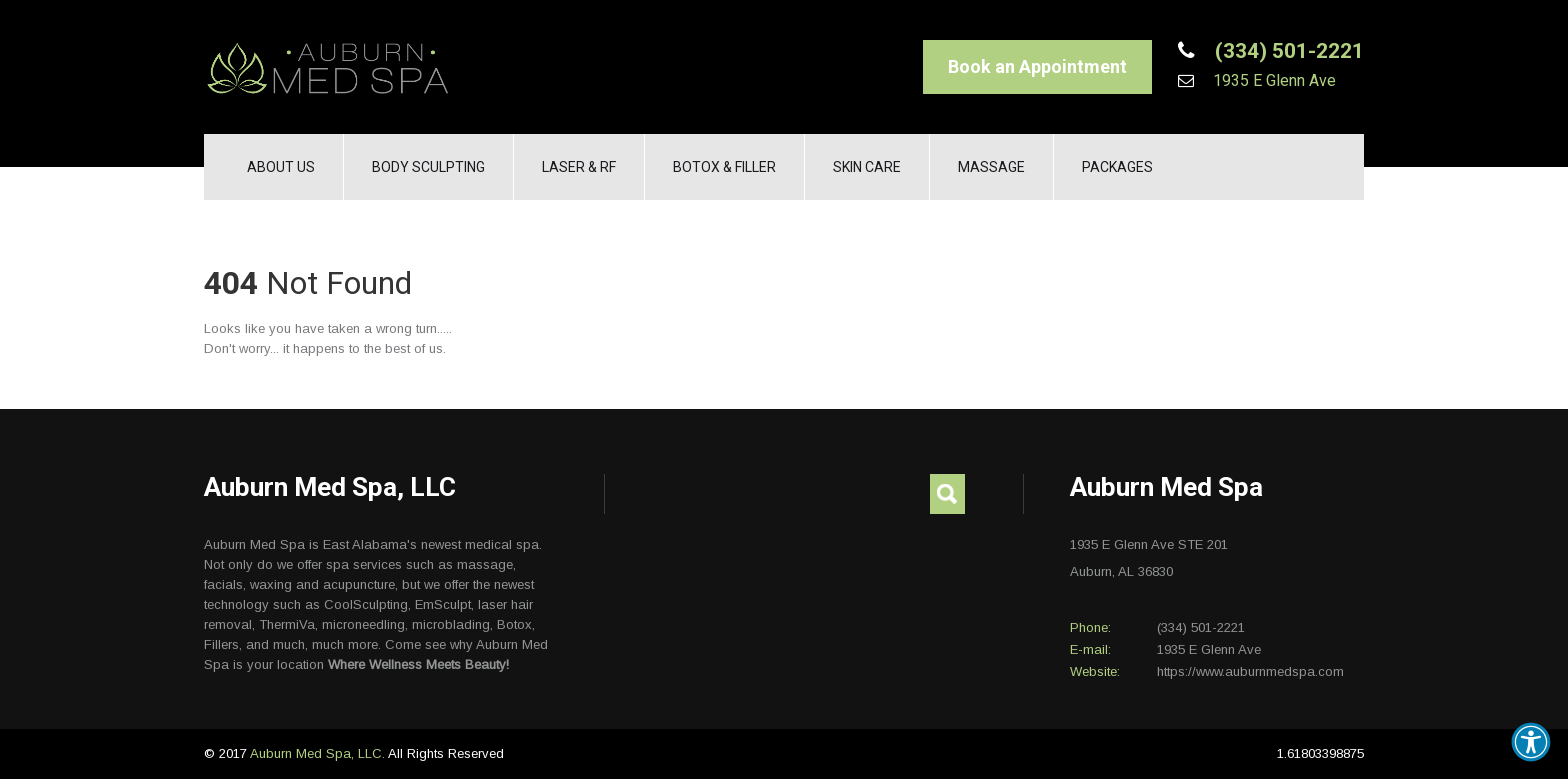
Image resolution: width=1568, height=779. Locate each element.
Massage (991, 167)
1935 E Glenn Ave (1272, 80)
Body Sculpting (428, 167)
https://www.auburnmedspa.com (1250, 671)
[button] (1531, 742)
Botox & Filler (724, 167)
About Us (281, 167)
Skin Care (867, 167)
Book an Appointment (1037, 66)
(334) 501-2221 (1287, 51)
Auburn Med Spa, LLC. (319, 753)
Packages (1117, 167)
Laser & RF (579, 167)
